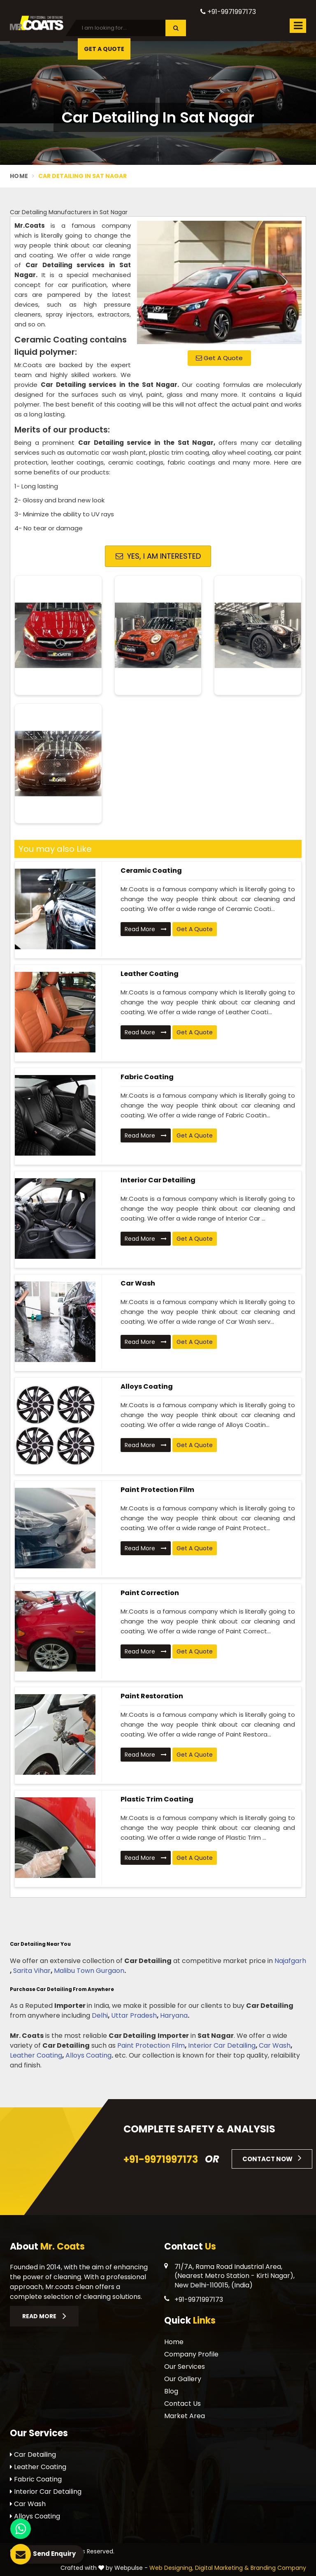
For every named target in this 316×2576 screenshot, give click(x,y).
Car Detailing (33, 2454)
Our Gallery (182, 2379)
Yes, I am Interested (158, 556)
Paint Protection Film (157, 1489)
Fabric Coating (147, 1077)
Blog (171, 2391)
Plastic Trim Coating (157, 1799)
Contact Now (272, 2158)
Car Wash (138, 1283)
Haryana (174, 2015)
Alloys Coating (147, 1386)
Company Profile (191, 2354)
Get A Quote (104, 49)
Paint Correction (150, 1593)
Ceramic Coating (151, 870)
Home (19, 176)
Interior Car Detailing (158, 1180)
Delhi (100, 2015)
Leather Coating (150, 973)
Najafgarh (290, 1961)
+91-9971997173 (228, 11)
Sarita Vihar (32, 1970)
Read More (146, 929)
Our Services (184, 2366)
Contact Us (182, 2403)
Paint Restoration (152, 1696)
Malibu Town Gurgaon (89, 1970)
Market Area (184, 2416)
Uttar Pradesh (134, 2015)
